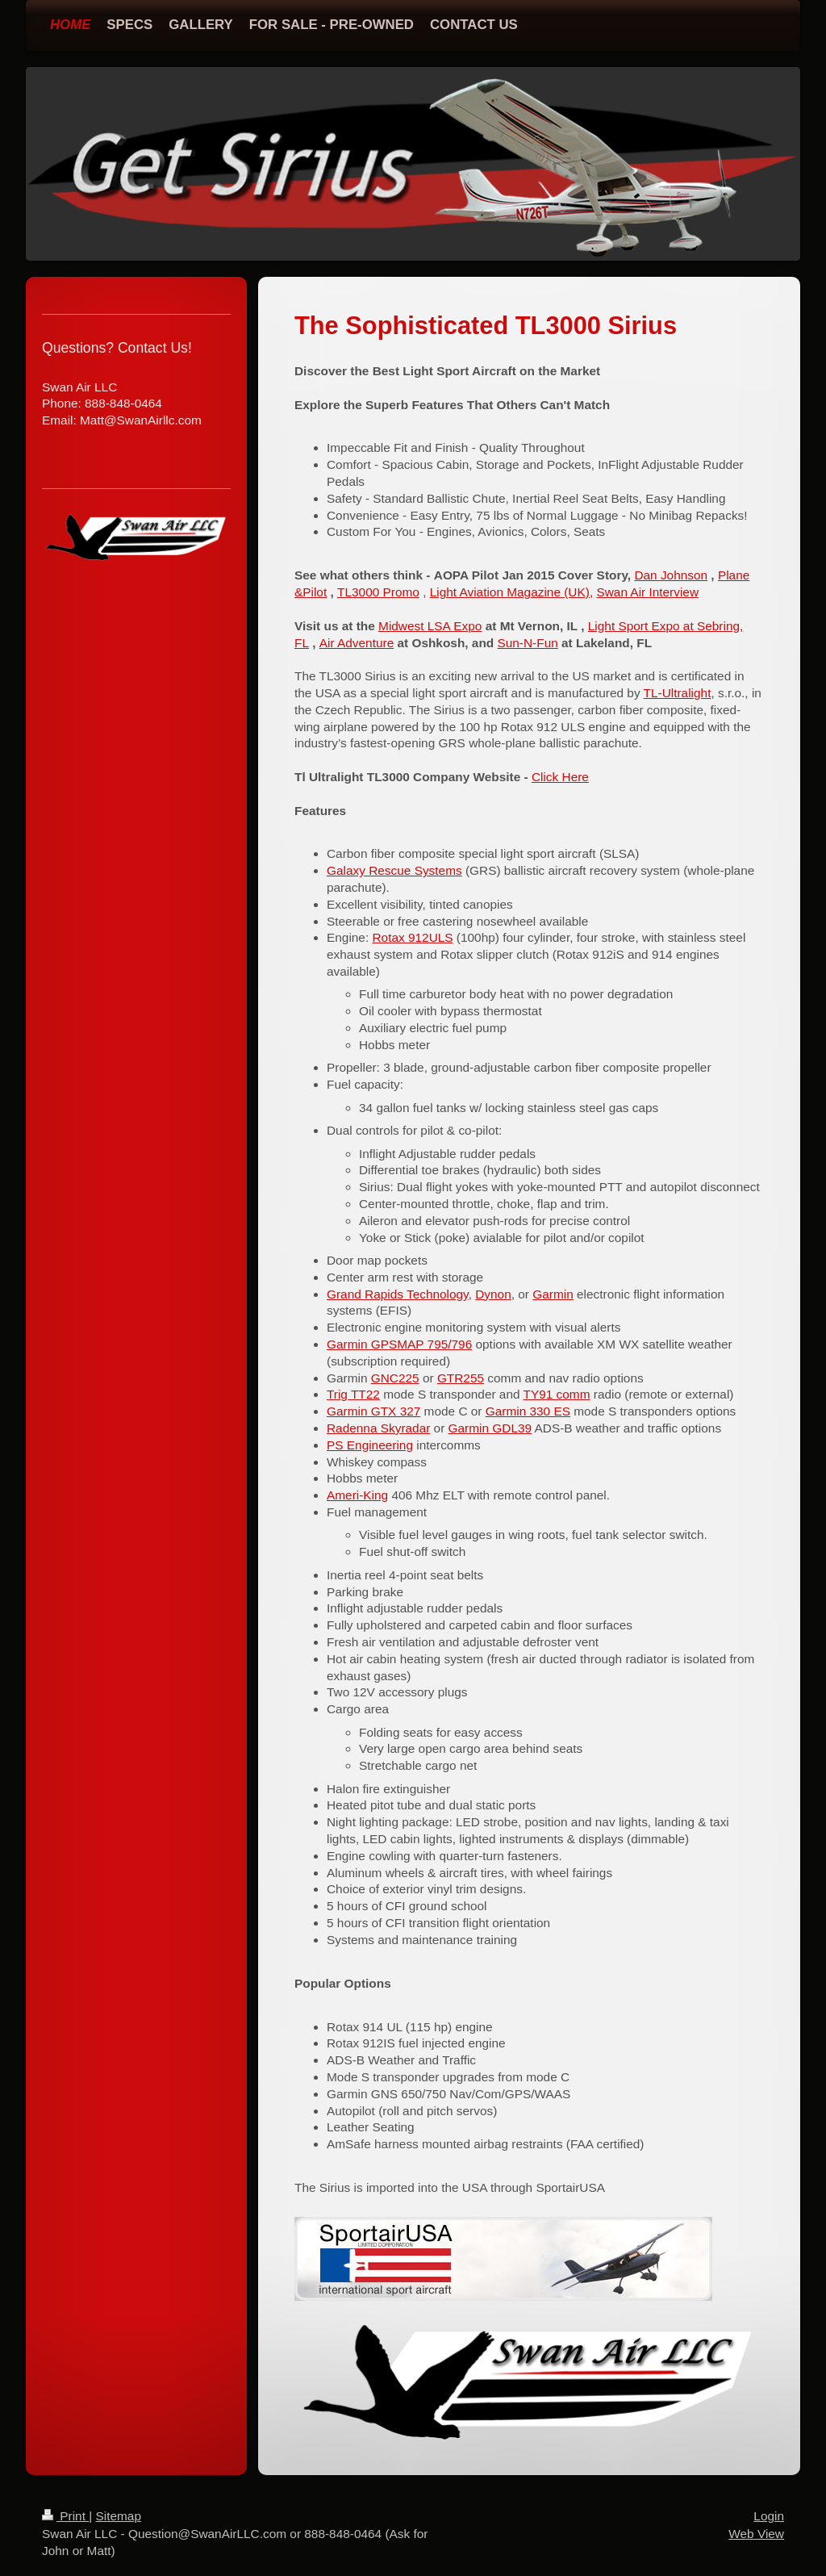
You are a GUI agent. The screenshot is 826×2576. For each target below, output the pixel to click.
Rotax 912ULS (412, 937)
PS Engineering (370, 1445)
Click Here (560, 777)
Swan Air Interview (647, 592)
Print (65, 2516)
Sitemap (117, 2516)
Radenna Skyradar (378, 1428)
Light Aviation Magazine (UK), (511, 592)
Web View (756, 2533)
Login (768, 2516)
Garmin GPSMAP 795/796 (399, 1344)
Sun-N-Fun (527, 643)
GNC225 (395, 1378)
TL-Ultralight (677, 693)
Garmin (552, 1294)
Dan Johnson (670, 575)
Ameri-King (357, 1495)
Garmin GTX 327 (373, 1411)
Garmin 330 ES (528, 1411)
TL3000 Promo (378, 592)
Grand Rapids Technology (398, 1294)
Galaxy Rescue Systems (394, 870)
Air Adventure (356, 643)
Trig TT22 (353, 1394)
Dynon (493, 1294)
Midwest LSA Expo (430, 626)
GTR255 (460, 1378)
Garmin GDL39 (490, 1428)
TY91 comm (557, 1394)
